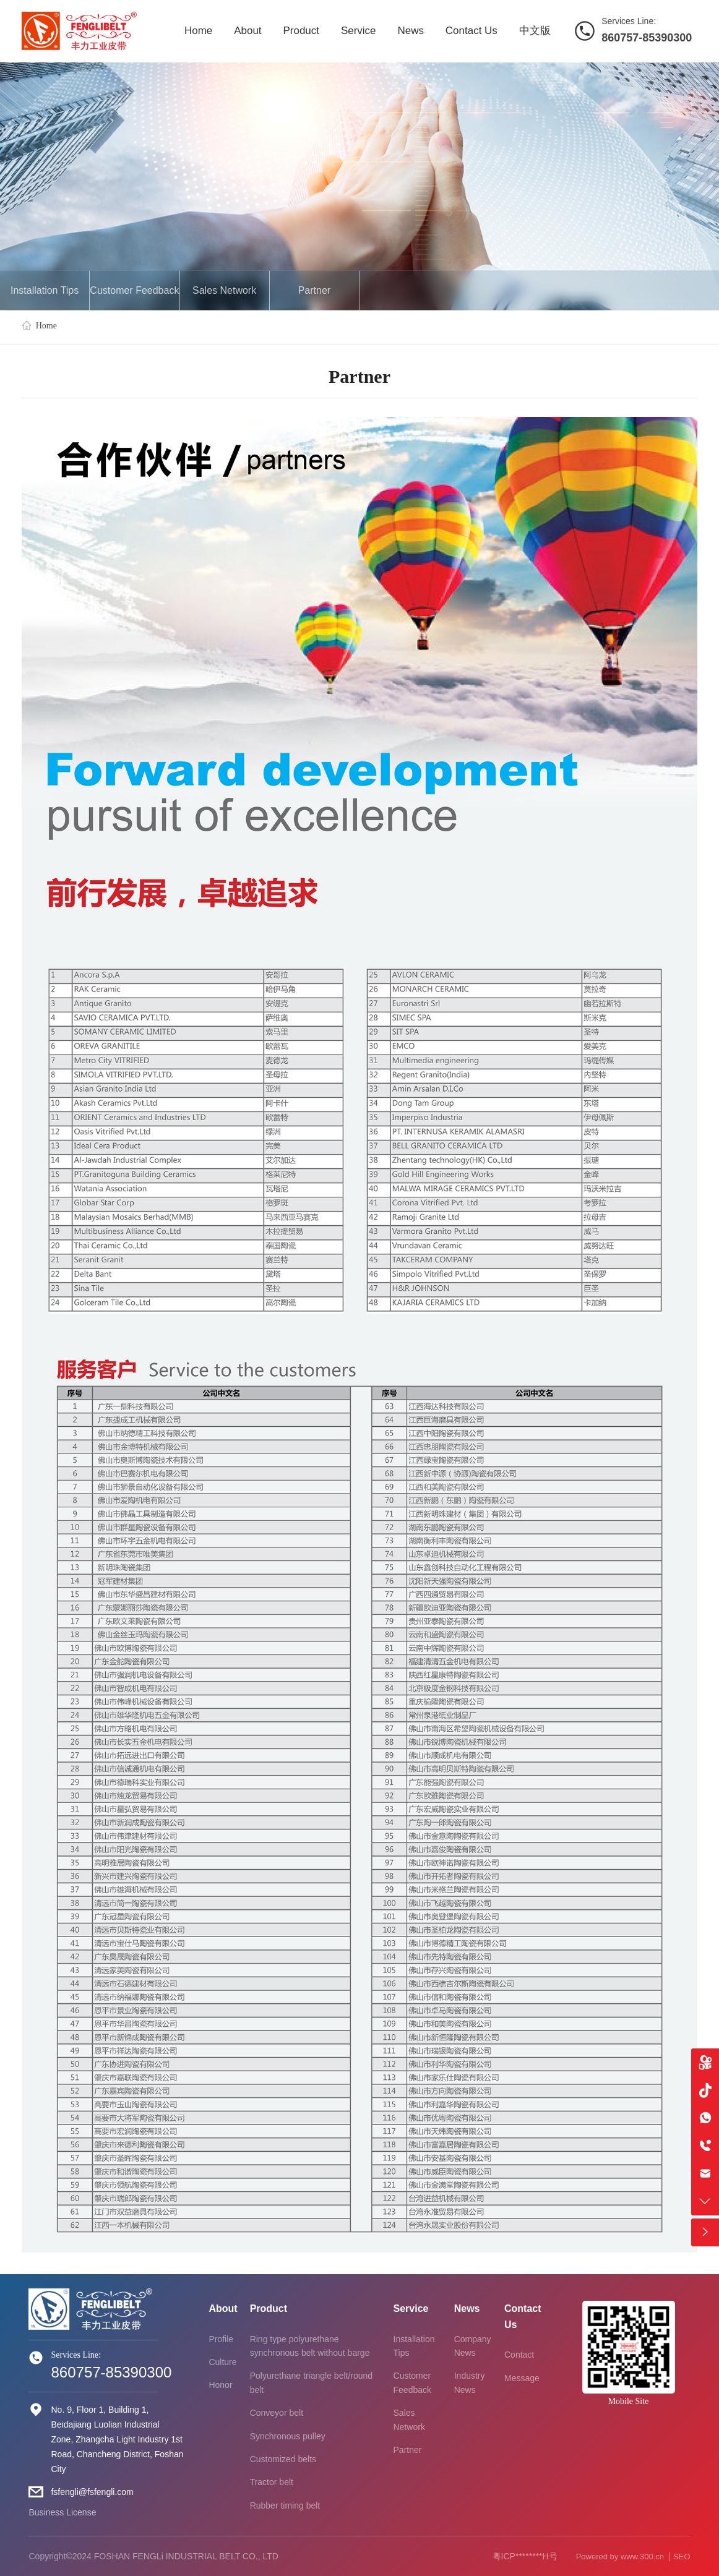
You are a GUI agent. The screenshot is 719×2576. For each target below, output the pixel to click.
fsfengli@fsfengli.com (92, 2492)
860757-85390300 (646, 38)
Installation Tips (45, 290)
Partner (314, 290)
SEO (681, 2556)
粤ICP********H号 (525, 2556)
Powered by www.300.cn (621, 2556)
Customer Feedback (134, 290)
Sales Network (224, 290)
